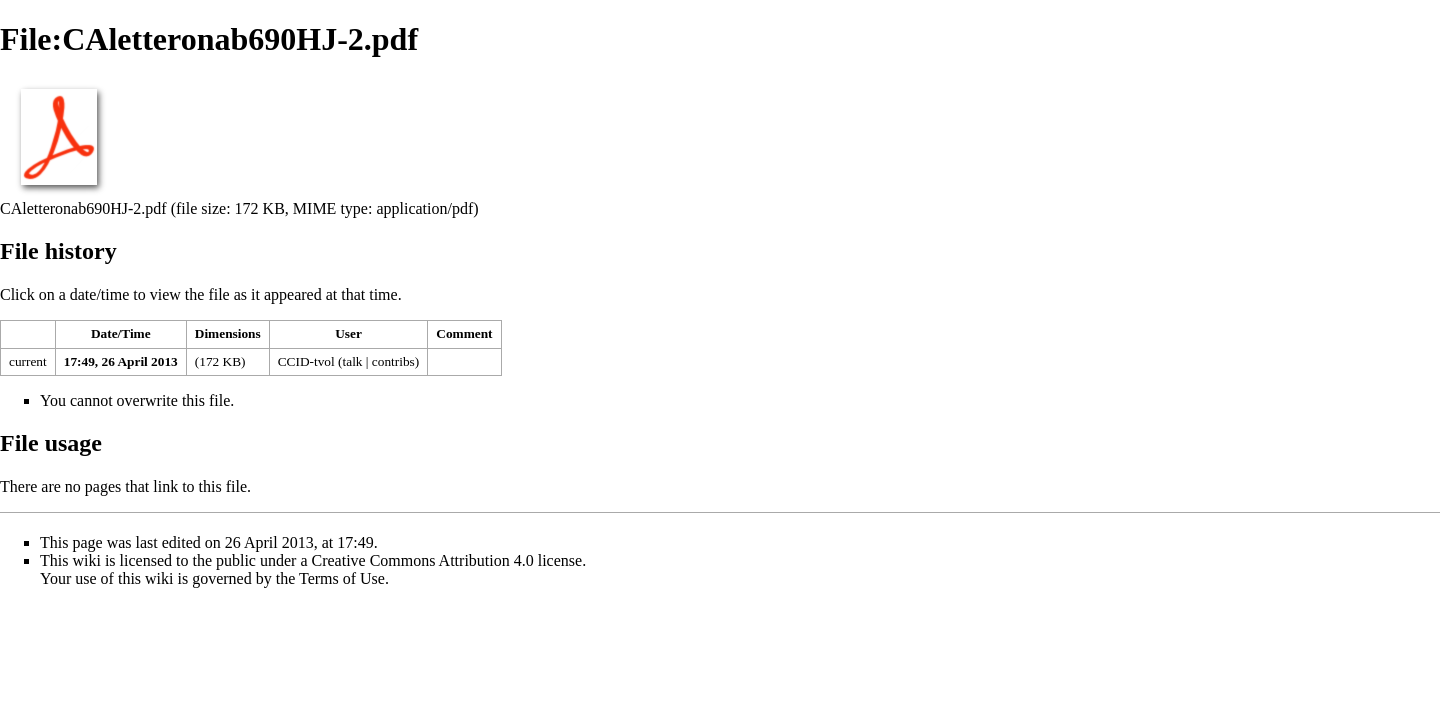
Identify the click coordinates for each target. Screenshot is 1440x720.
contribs (393, 361)
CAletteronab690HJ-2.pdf (83, 208)
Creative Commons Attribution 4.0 (423, 560)
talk (353, 361)
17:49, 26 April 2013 (121, 361)
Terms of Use (342, 578)
